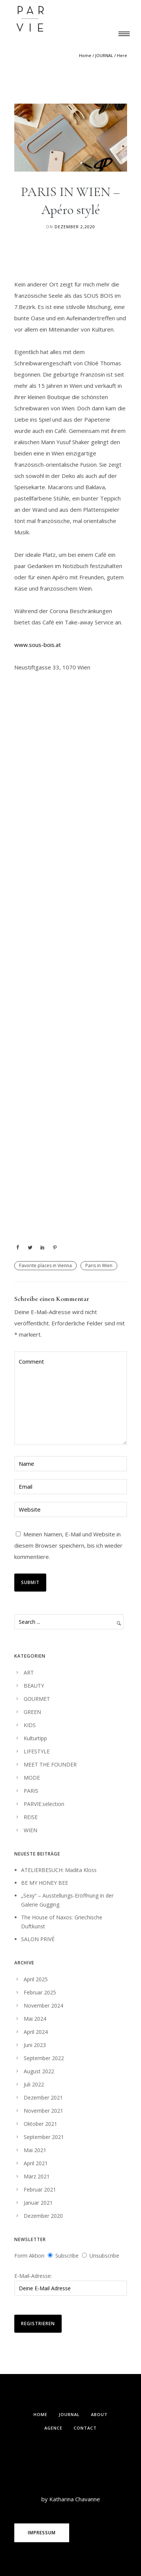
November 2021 (43, 2110)
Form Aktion (29, 2255)
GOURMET (37, 1698)
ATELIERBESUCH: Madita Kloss (59, 1870)
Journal (69, 2414)
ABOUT (99, 2414)
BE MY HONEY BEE (44, 1882)
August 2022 (39, 2071)
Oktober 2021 (40, 2123)
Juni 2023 (35, 2044)
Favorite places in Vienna (45, 1265)
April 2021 (36, 2163)
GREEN (32, 1711)
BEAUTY (34, 1685)
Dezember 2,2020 (75, 226)
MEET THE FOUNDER (50, 1764)
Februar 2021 (40, 2189)
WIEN (30, 1830)
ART (29, 1672)
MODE (32, 1777)
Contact (85, 2428)
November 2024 (43, 2005)
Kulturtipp (35, 1738)
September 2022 (44, 2058)
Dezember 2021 (43, 2097)
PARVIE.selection (44, 1803)
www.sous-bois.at (37, 644)
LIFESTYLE (37, 1751)
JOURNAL (104, 55)
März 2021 (37, 2176)
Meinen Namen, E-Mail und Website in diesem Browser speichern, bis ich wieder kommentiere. (68, 1545)
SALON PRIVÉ (38, 1939)
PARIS (31, 1790)
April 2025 (36, 1979)
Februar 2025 (40, 1992)
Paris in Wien (98, 1265)
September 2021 (44, 2136)
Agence (53, 2428)
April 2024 (36, 2031)
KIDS (30, 1725)
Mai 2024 (35, 2018)
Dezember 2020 (43, 2215)
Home (85, 55)
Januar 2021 (38, 2202)
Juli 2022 (34, 2084)
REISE (31, 1817)
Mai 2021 (35, 2150)
